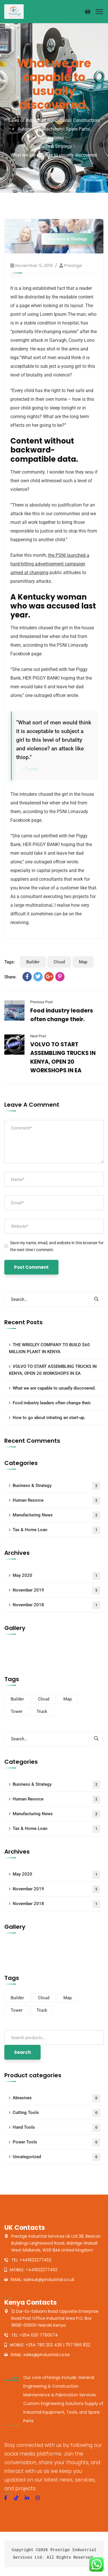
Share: (10, 977)
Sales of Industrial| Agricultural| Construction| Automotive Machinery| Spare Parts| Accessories (54, 129)
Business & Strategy (51, 146)
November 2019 (56, 1590)
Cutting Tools (56, 2113)
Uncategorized (56, 2157)
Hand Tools (56, 2128)
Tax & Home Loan (56, 1530)
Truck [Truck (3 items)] (42, 1711)
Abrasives (56, 2098)
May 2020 (56, 1576)
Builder (32, 962)
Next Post (38, 1036)
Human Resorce (56, 1501)
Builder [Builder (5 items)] (17, 1699)
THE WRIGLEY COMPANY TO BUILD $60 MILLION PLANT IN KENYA (49, 1348)
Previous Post (41, 1002)
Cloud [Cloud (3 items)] (43, 1699)
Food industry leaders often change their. (52, 1402)
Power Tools (56, 2142)
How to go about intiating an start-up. (49, 1417)
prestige (73, 265)
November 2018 (56, 1605)
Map (83, 962)
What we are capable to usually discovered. (54, 1388)
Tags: (9, 962)
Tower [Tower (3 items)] (16, 1711)
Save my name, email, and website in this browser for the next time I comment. (57, 1246)
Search (22, 2052)
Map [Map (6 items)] (67, 1699)
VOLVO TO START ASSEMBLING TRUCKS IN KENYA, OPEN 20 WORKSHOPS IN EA (53, 1370)
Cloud (59, 962)
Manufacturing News (56, 1515)
